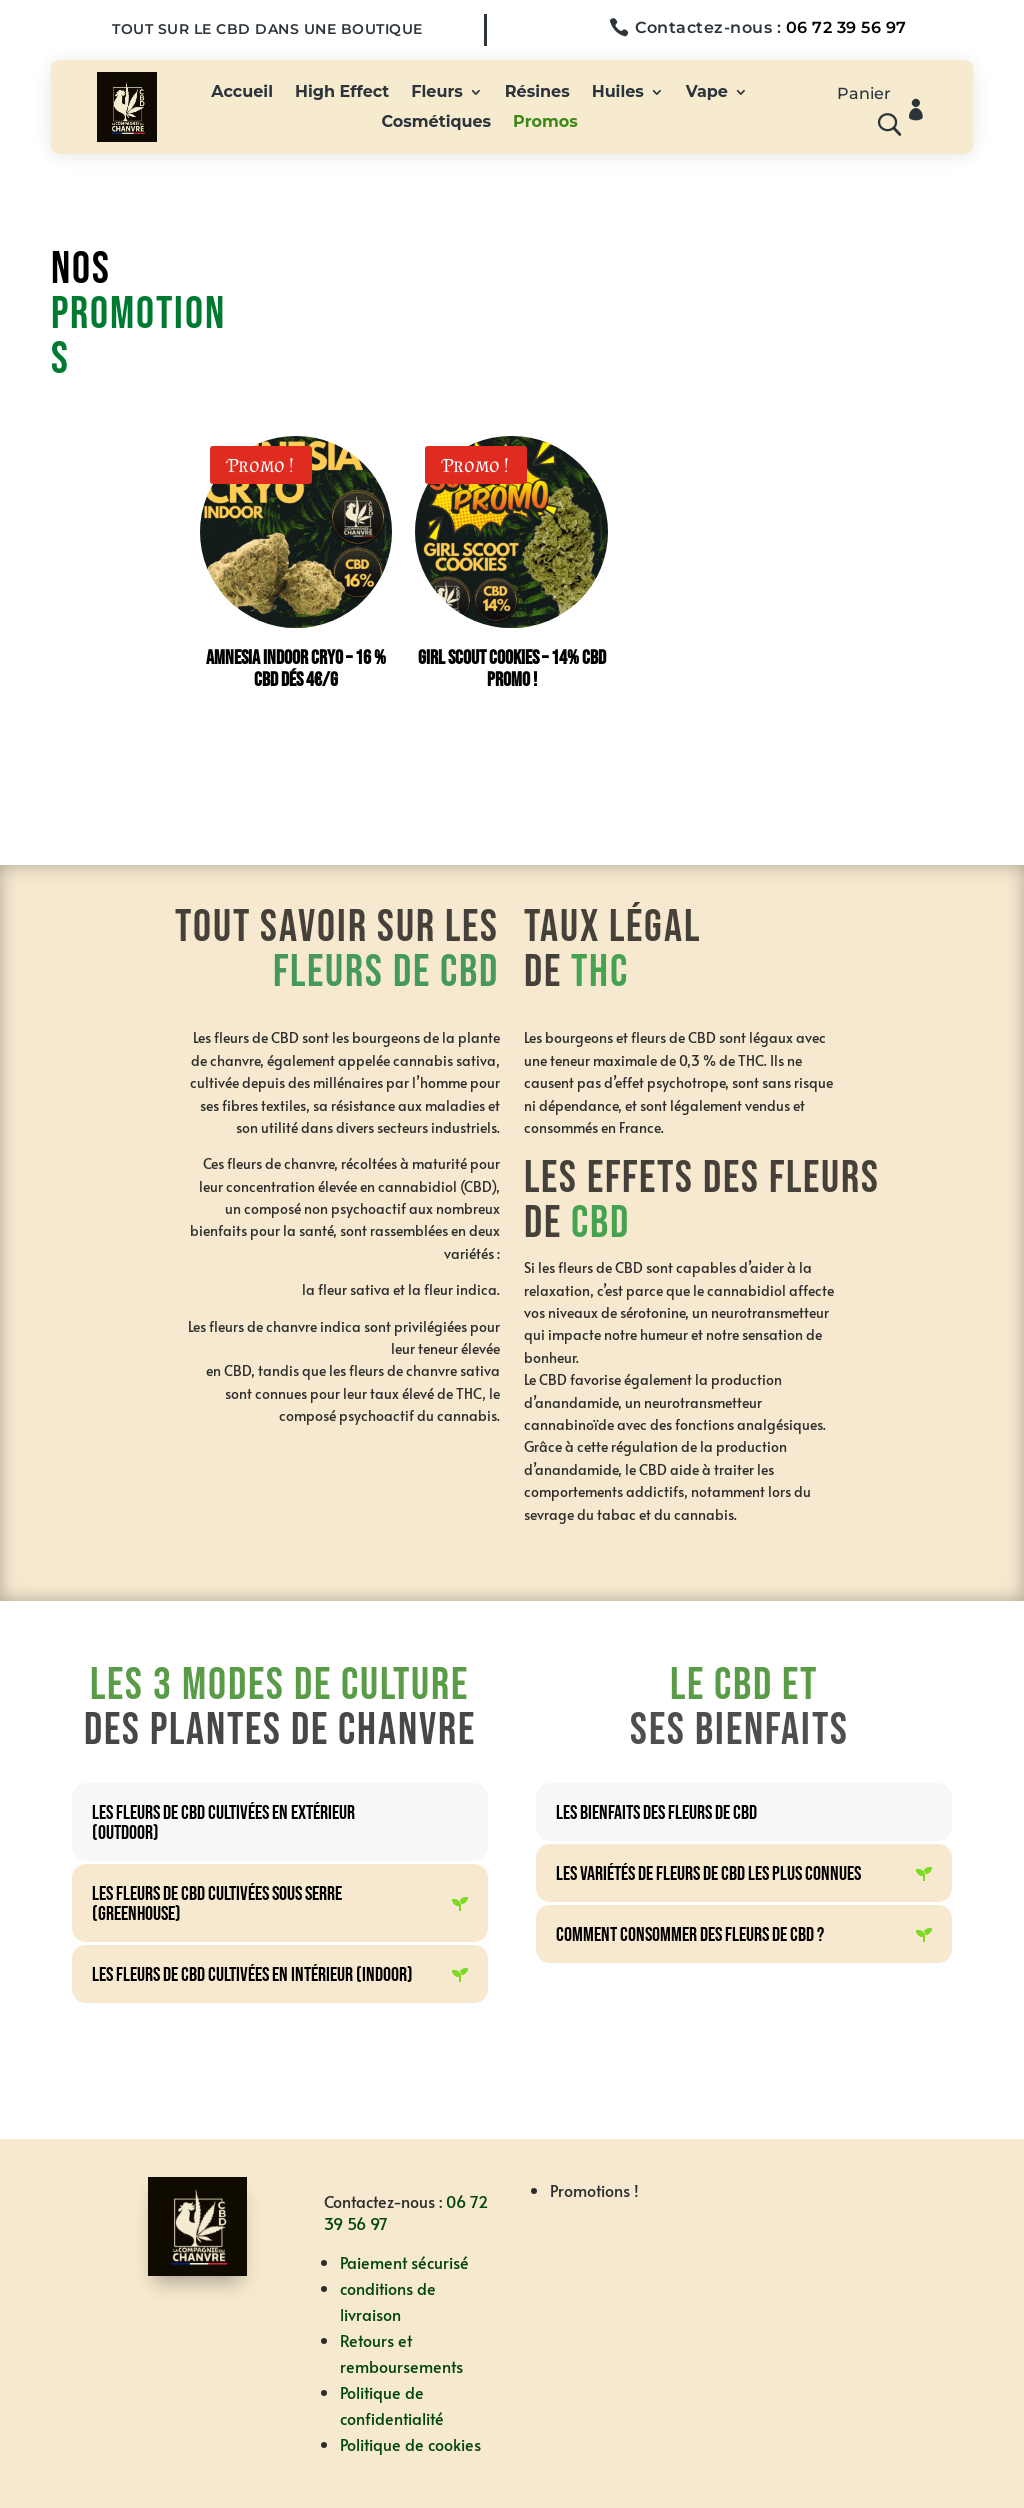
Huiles (618, 93)
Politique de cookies (410, 2444)
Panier (864, 95)
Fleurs (437, 93)
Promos (545, 123)
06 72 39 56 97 (846, 27)
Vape (707, 93)
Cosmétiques (436, 123)
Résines (537, 93)
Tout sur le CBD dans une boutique (267, 29)
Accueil (242, 93)
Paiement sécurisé (404, 2262)
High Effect (342, 93)
